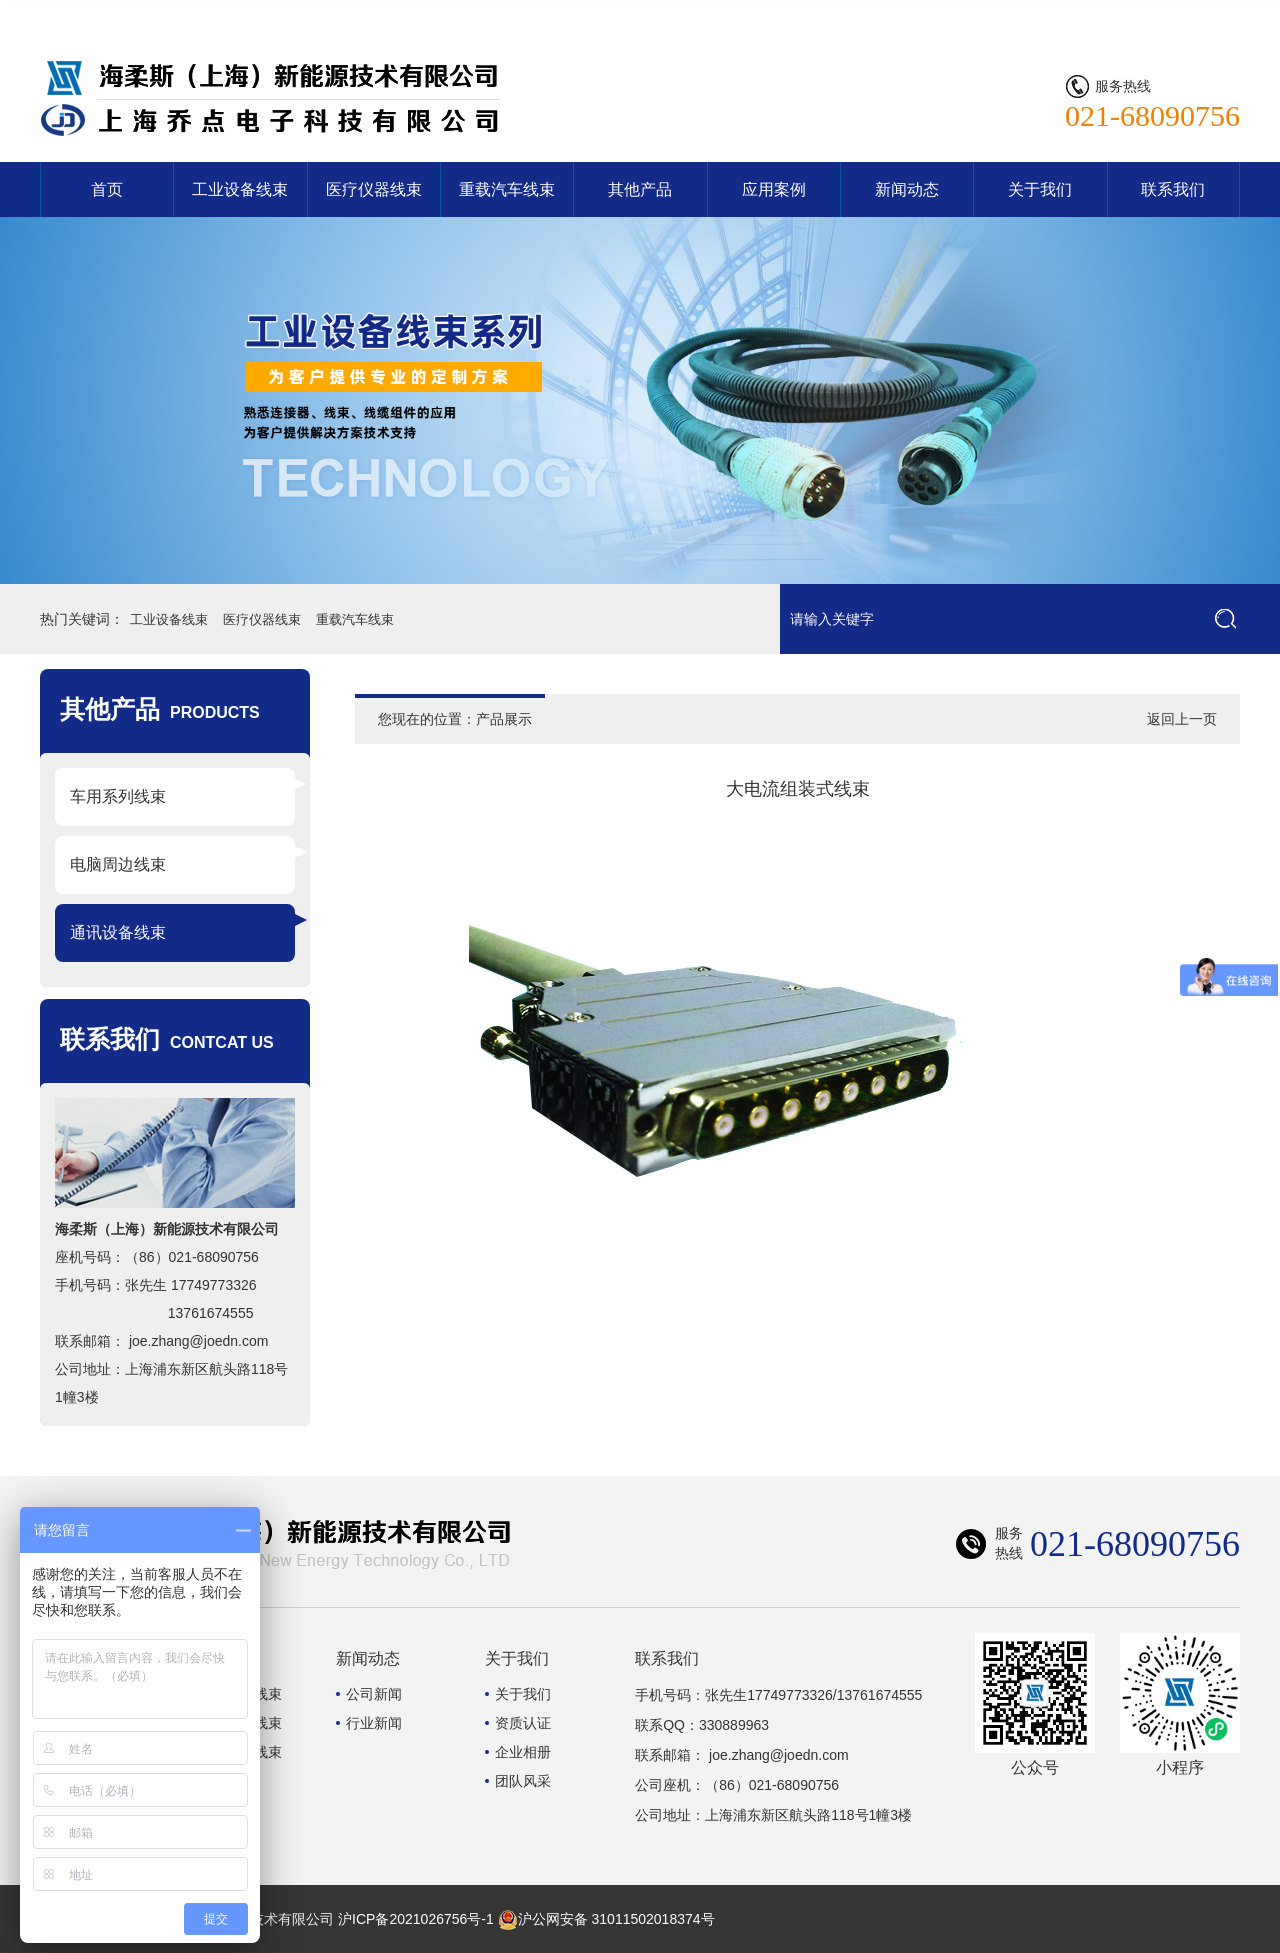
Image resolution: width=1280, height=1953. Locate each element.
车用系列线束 (118, 796)
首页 (107, 189)
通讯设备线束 (118, 932)
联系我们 (1202, 15)
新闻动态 (907, 189)
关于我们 (1040, 189)
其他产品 (640, 189)
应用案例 (774, 189)
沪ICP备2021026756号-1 (416, 1919)
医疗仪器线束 (374, 189)
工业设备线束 (240, 189)
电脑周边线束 (118, 864)
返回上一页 (1182, 719)
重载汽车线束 (507, 189)
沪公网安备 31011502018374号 (606, 1919)
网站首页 (1122, 15)
